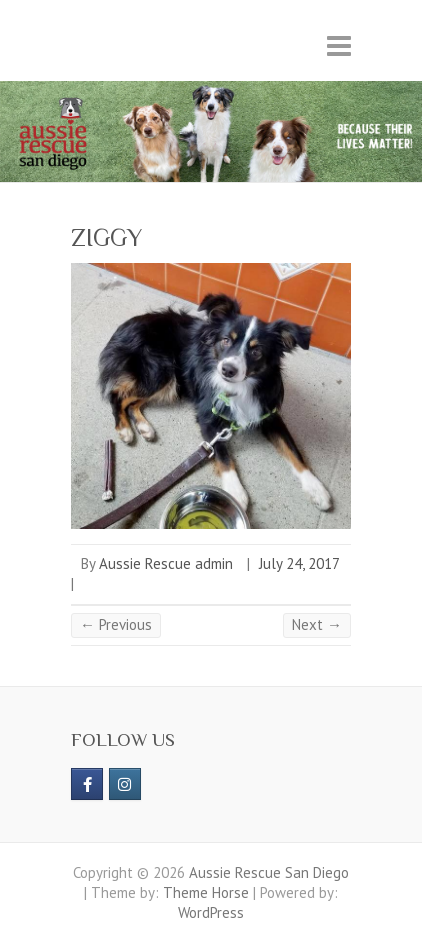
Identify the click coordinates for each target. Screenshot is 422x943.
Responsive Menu (339, 45)
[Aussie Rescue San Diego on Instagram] (125, 784)
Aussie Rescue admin (166, 563)
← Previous (116, 624)
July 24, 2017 (299, 563)
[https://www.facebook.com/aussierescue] (87, 784)
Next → (317, 624)
